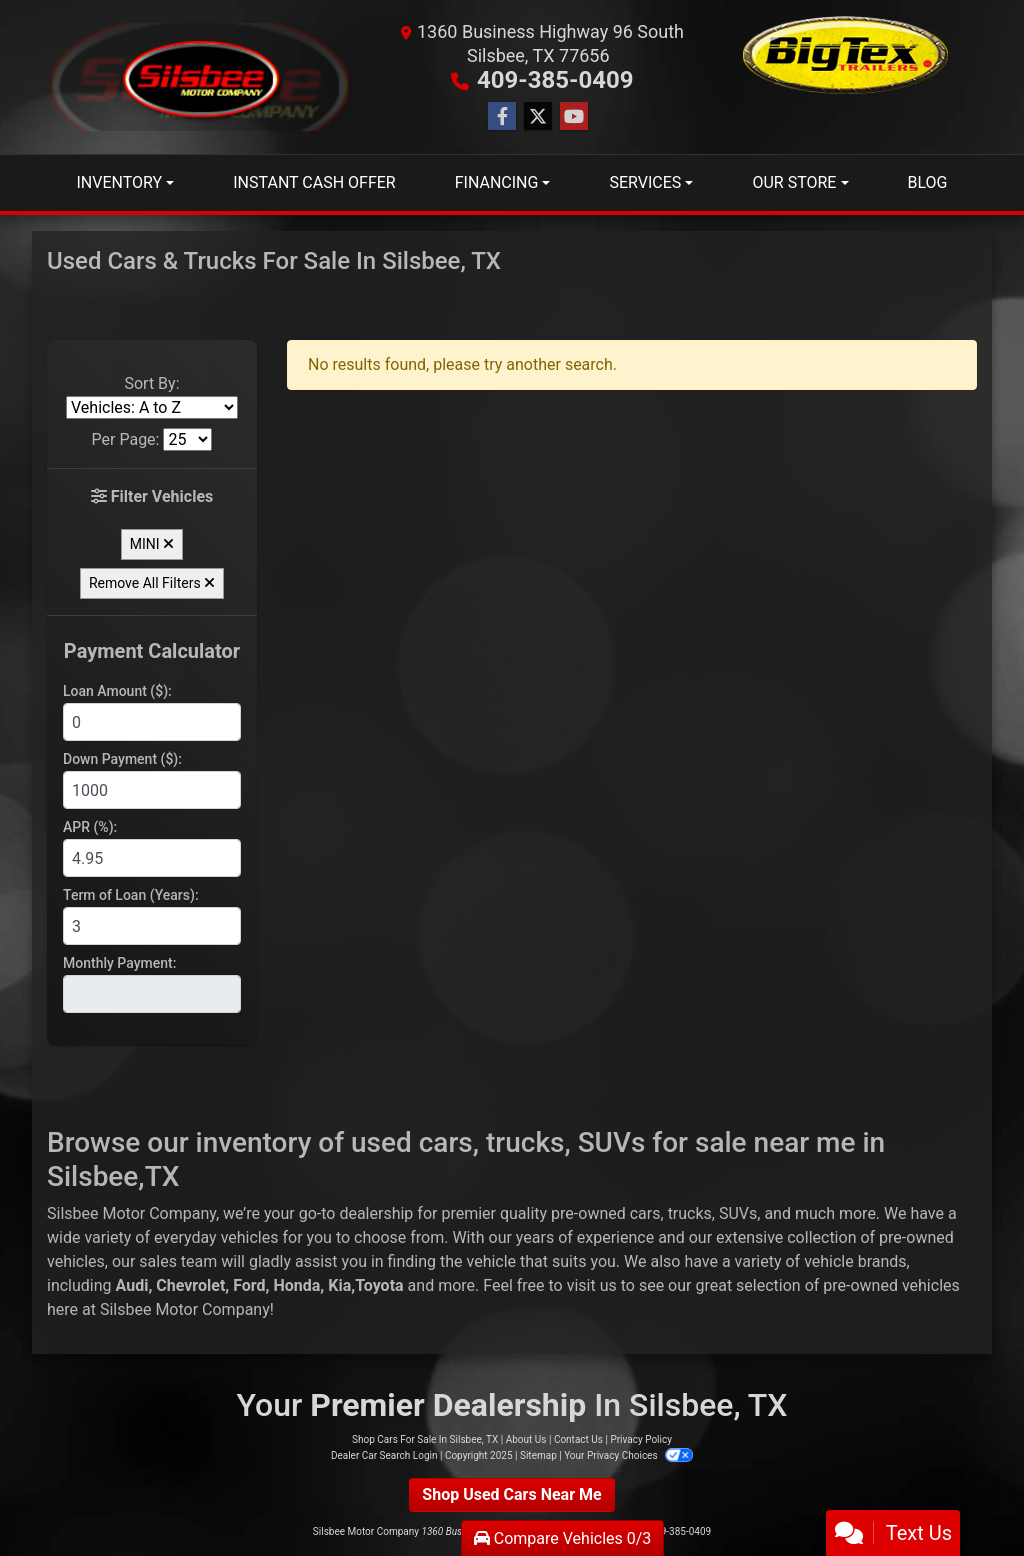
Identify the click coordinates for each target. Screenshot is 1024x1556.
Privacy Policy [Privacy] (641, 1439)
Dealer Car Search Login (384, 1455)
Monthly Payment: (119, 963)
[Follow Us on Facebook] (502, 117)
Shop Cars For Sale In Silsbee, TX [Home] (425, 1439)
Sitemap (538, 1455)
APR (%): (90, 827)
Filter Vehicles (152, 496)
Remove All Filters (152, 583)
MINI (152, 544)
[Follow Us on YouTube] (574, 117)
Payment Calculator (152, 651)
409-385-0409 (555, 80)
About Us (526, 1439)
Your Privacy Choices (628, 1455)
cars (645, 1213)
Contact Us (578, 1439)
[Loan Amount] (152, 722)
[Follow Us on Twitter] (538, 117)
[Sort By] (152, 407)
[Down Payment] (152, 790)
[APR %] (152, 858)
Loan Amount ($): (117, 691)
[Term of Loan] (152, 926)
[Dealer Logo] (200, 77)
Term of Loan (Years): (131, 895)
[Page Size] (187, 439)
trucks (690, 1213)
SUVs (738, 1213)
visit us (592, 1285)
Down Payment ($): (122, 759)
